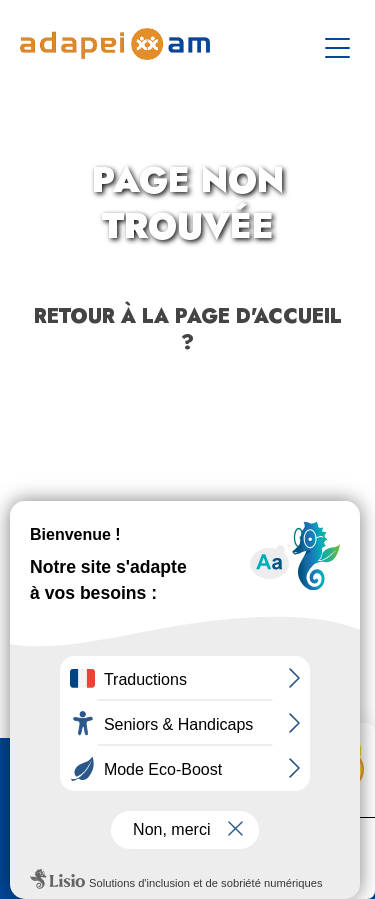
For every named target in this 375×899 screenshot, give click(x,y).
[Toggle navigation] (340, 44)
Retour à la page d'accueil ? (187, 329)
